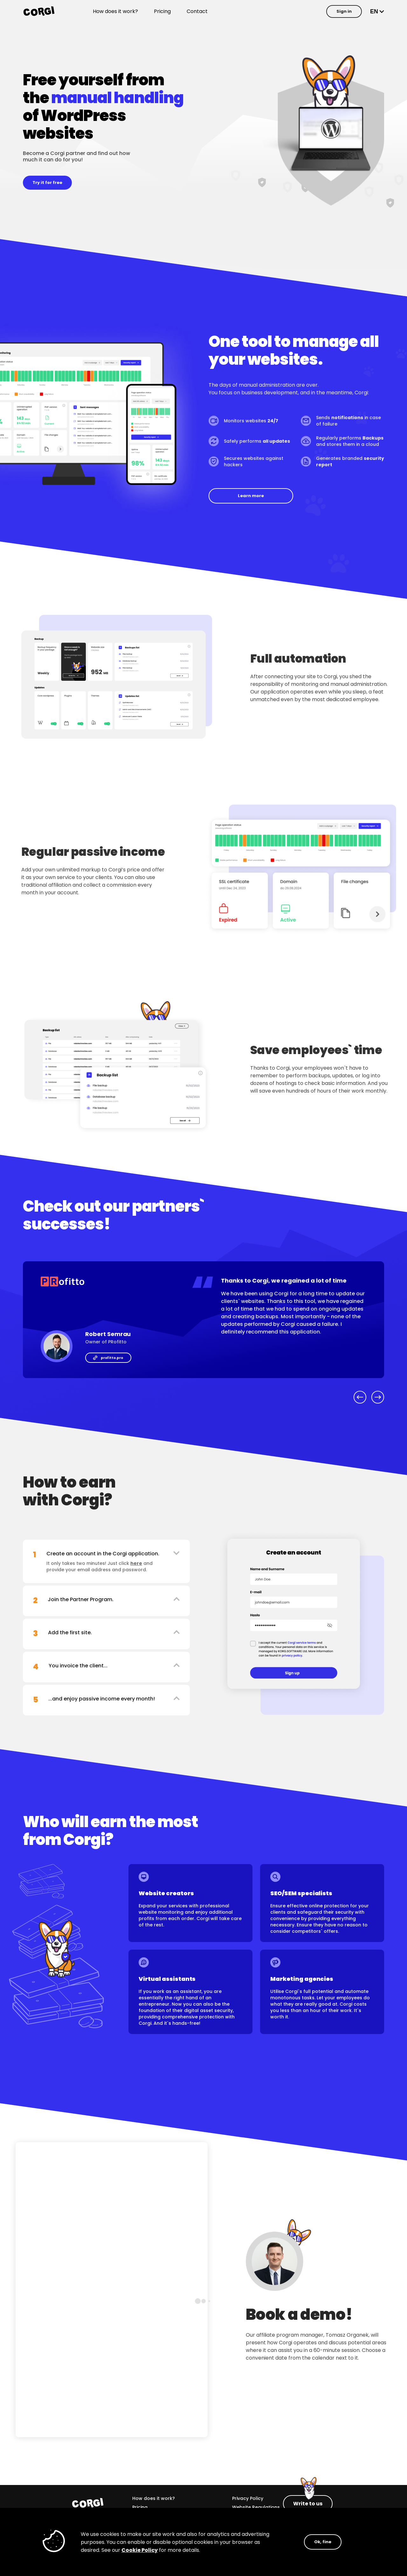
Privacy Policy (247, 2498)
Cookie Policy (139, 2550)
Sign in (344, 11)
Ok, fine (322, 2542)
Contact (197, 11)
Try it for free (47, 182)
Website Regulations (256, 2507)
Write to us (307, 2503)
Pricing (162, 11)
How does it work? (115, 11)
